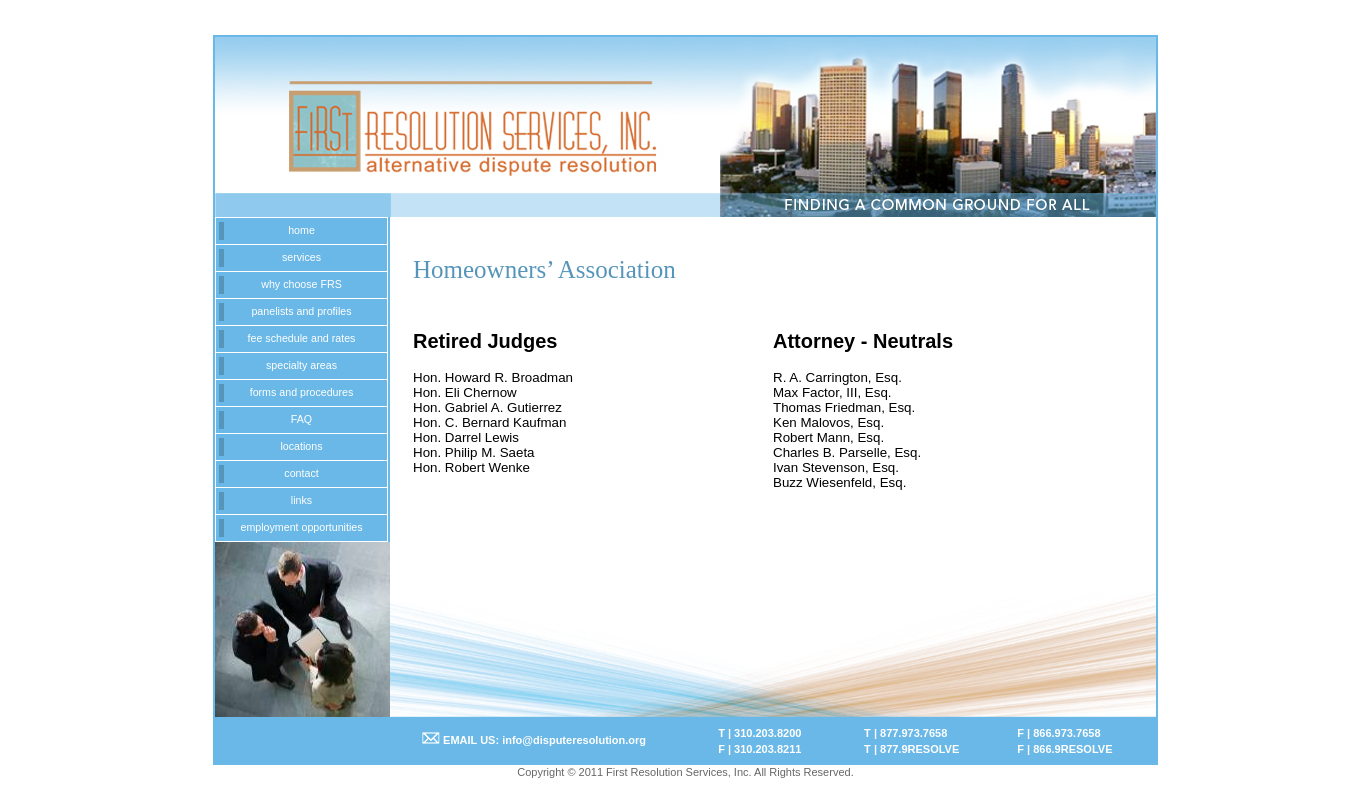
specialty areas (301, 365)
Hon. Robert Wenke (471, 467)
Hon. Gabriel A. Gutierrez (487, 407)
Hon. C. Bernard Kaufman (489, 422)
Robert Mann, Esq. (828, 437)
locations (301, 446)
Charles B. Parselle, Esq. (847, 452)
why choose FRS (301, 284)
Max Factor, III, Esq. (832, 392)
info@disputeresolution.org (574, 740)
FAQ (301, 419)
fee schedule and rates (302, 338)
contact (301, 473)
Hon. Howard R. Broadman (493, 377)
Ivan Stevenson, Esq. (836, 467)
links (301, 500)
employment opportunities (301, 527)
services (301, 257)
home (301, 230)
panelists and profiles (301, 311)
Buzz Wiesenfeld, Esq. (839, 482)
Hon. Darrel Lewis (466, 437)
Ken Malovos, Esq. (828, 422)
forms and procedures (302, 392)
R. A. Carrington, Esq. (837, 377)
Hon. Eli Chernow (465, 392)
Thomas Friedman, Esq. (844, 407)
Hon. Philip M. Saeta (474, 452)
